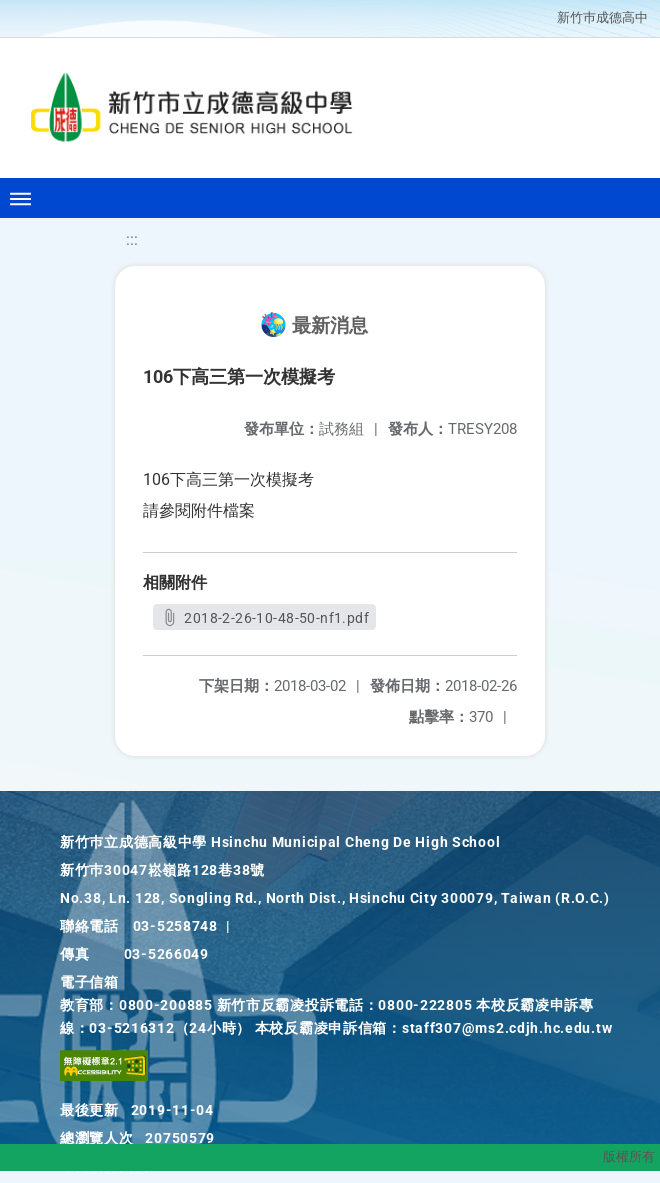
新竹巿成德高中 (602, 17)
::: (132, 239)
